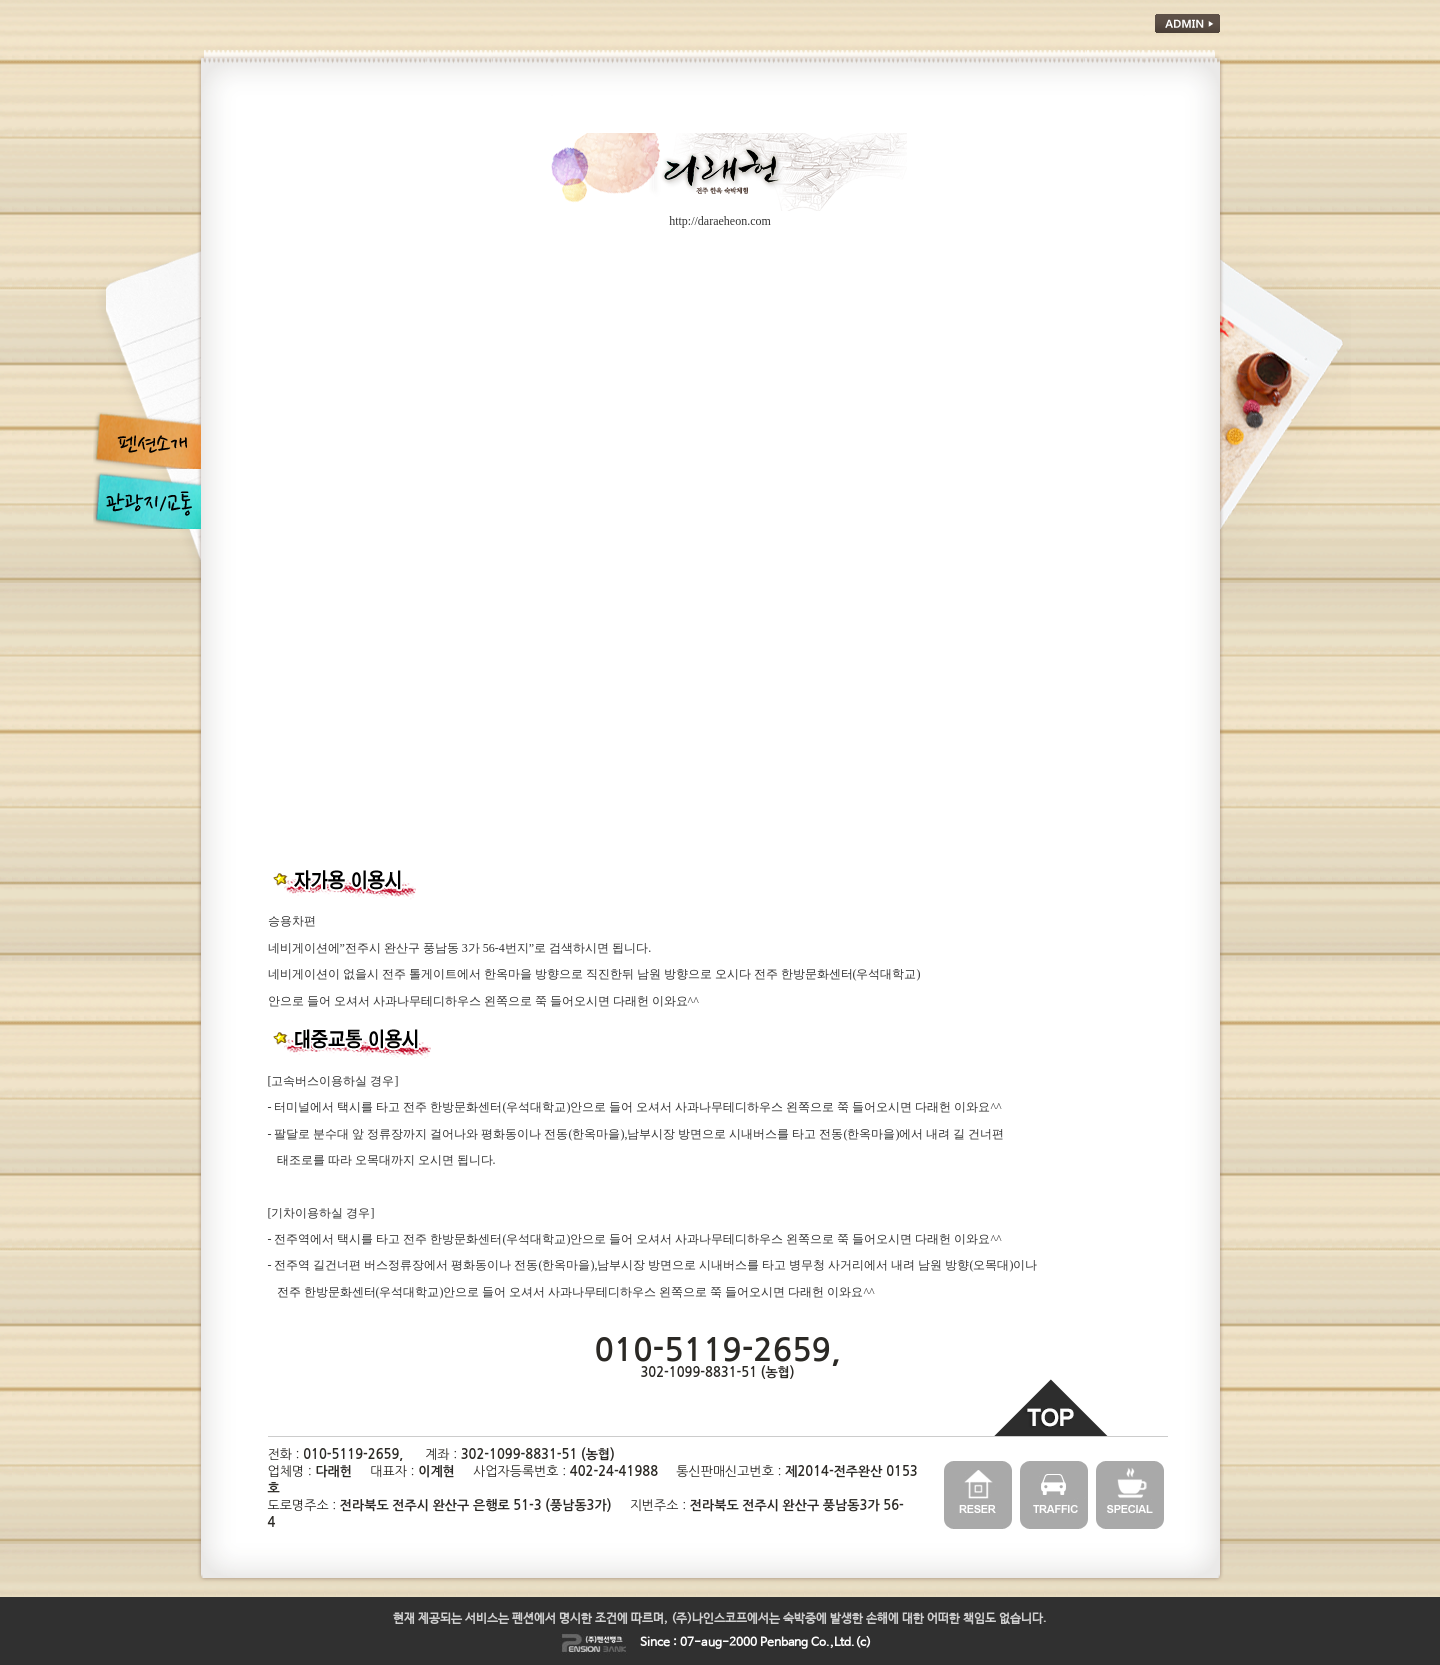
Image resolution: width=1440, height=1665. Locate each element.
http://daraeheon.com (720, 221)
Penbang (784, 1643)
